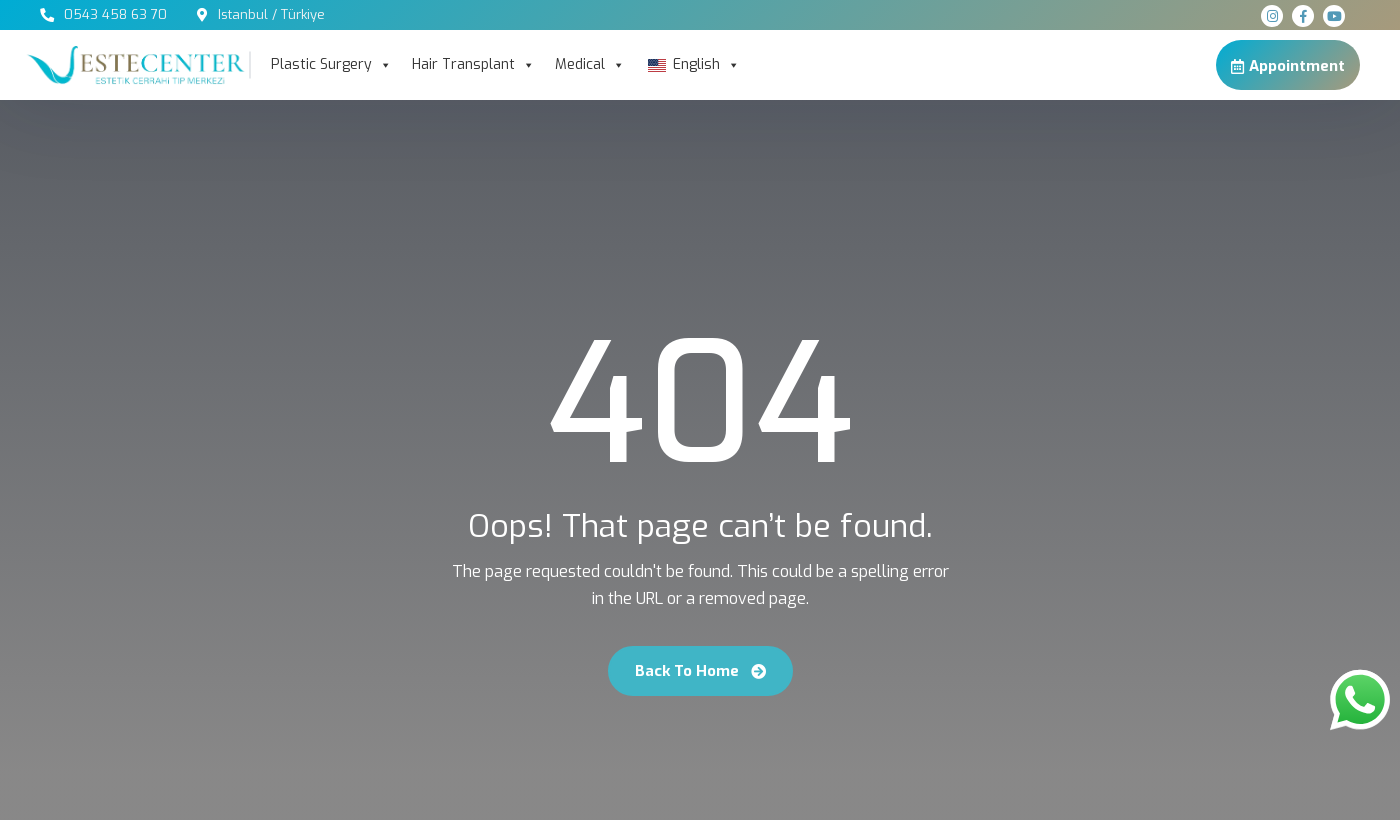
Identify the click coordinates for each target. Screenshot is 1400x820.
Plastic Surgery (331, 65)
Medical (590, 65)
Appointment (1288, 65)
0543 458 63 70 (115, 14)
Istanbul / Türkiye (271, 14)
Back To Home (700, 671)
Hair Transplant (473, 65)
